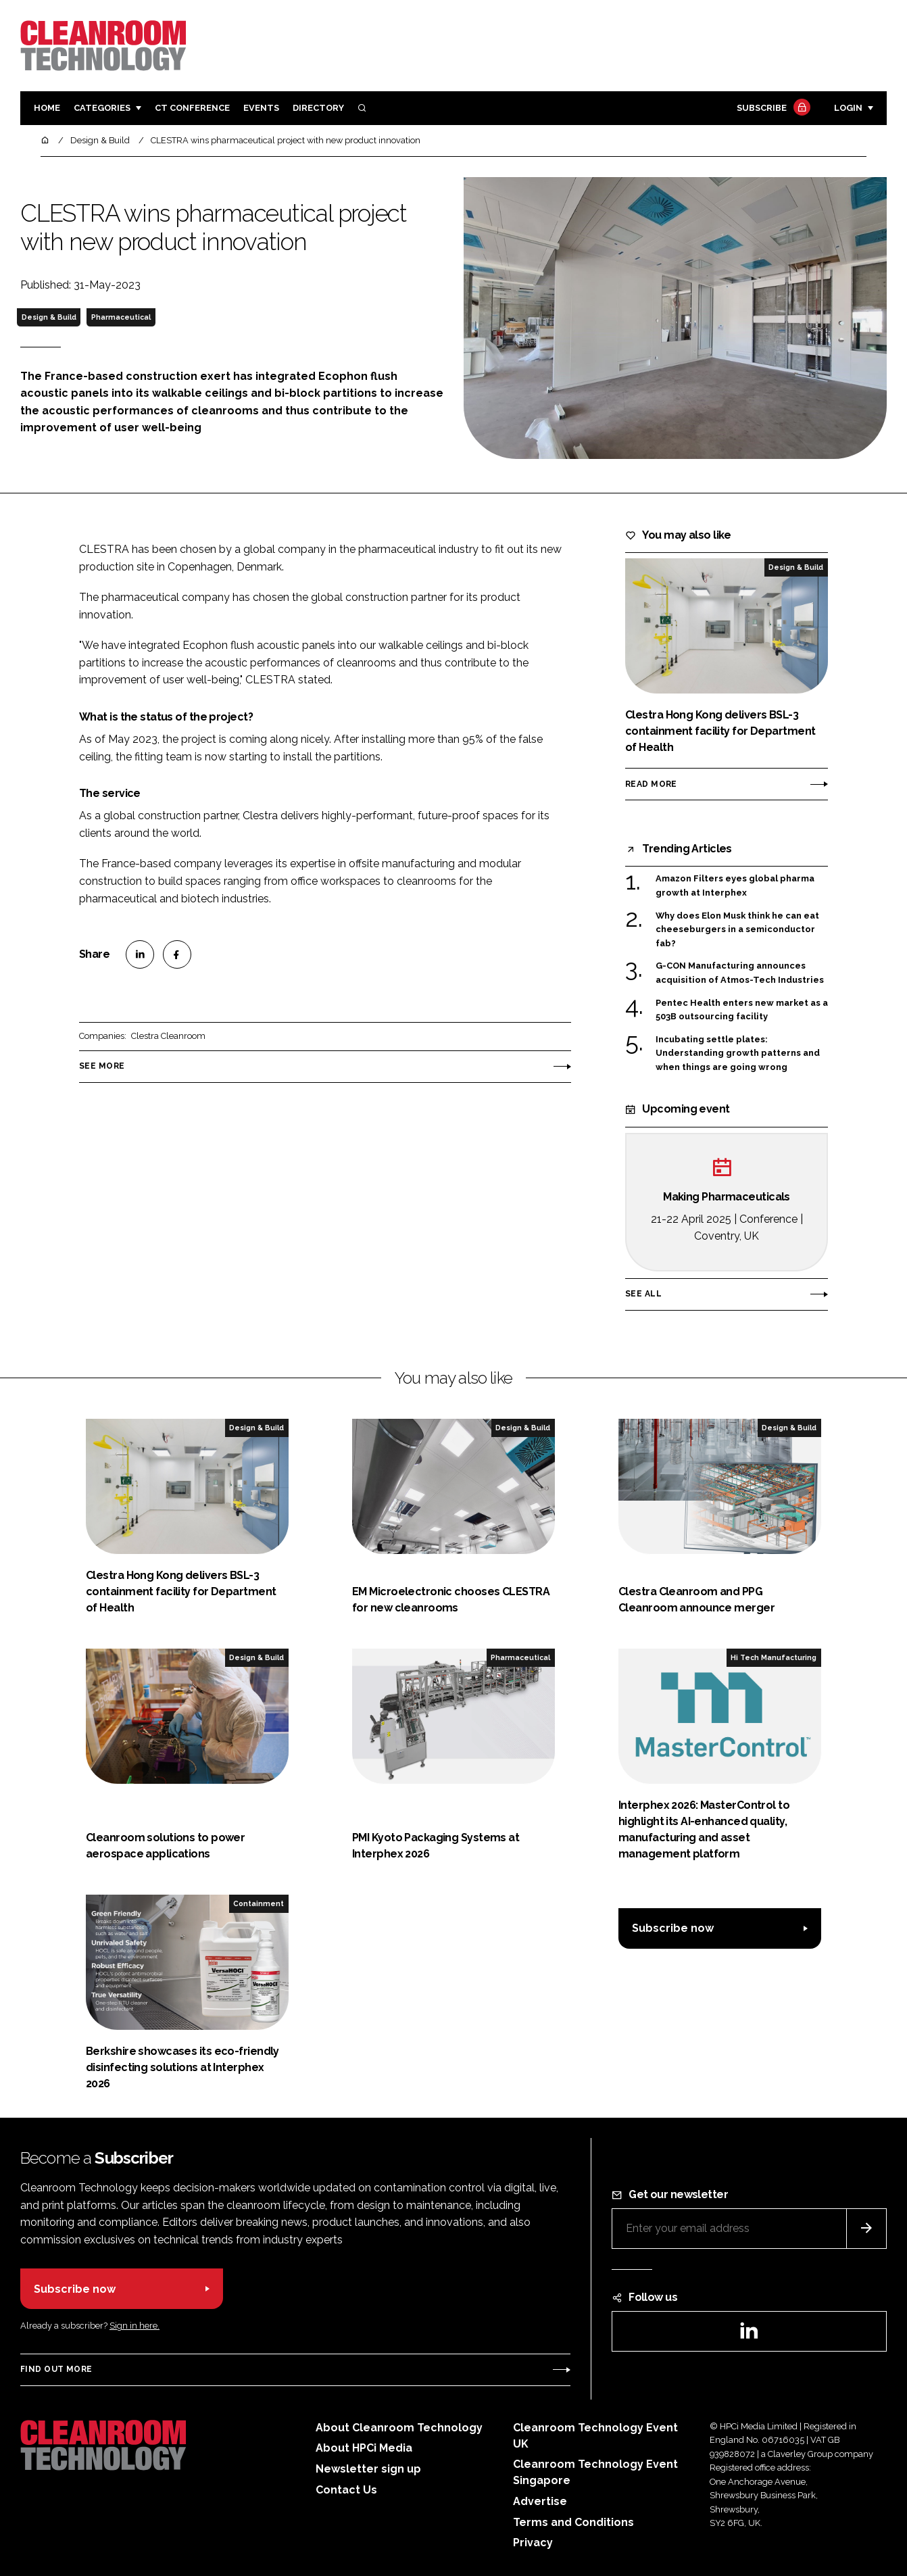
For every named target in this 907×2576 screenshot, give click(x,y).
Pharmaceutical (121, 317)
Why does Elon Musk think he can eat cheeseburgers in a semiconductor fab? (737, 929)
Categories (102, 108)
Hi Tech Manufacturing (773, 1657)
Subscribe (772, 108)
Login (848, 108)
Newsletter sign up (368, 2468)
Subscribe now (673, 1928)
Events (261, 108)
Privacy (533, 2542)
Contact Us (346, 2489)
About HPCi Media (364, 2447)
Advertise (540, 2501)
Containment (258, 1903)
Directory (318, 108)
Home (47, 108)
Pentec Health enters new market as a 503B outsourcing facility (742, 1010)
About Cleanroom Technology (399, 2427)
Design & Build (49, 317)
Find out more (56, 2369)
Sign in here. (134, 2325)
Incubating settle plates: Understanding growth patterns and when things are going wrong (738, 1053)
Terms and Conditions (573, 2522)
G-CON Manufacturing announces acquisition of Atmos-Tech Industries (740, 973)
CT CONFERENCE (192, 108)
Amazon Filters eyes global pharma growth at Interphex (735, 884)
